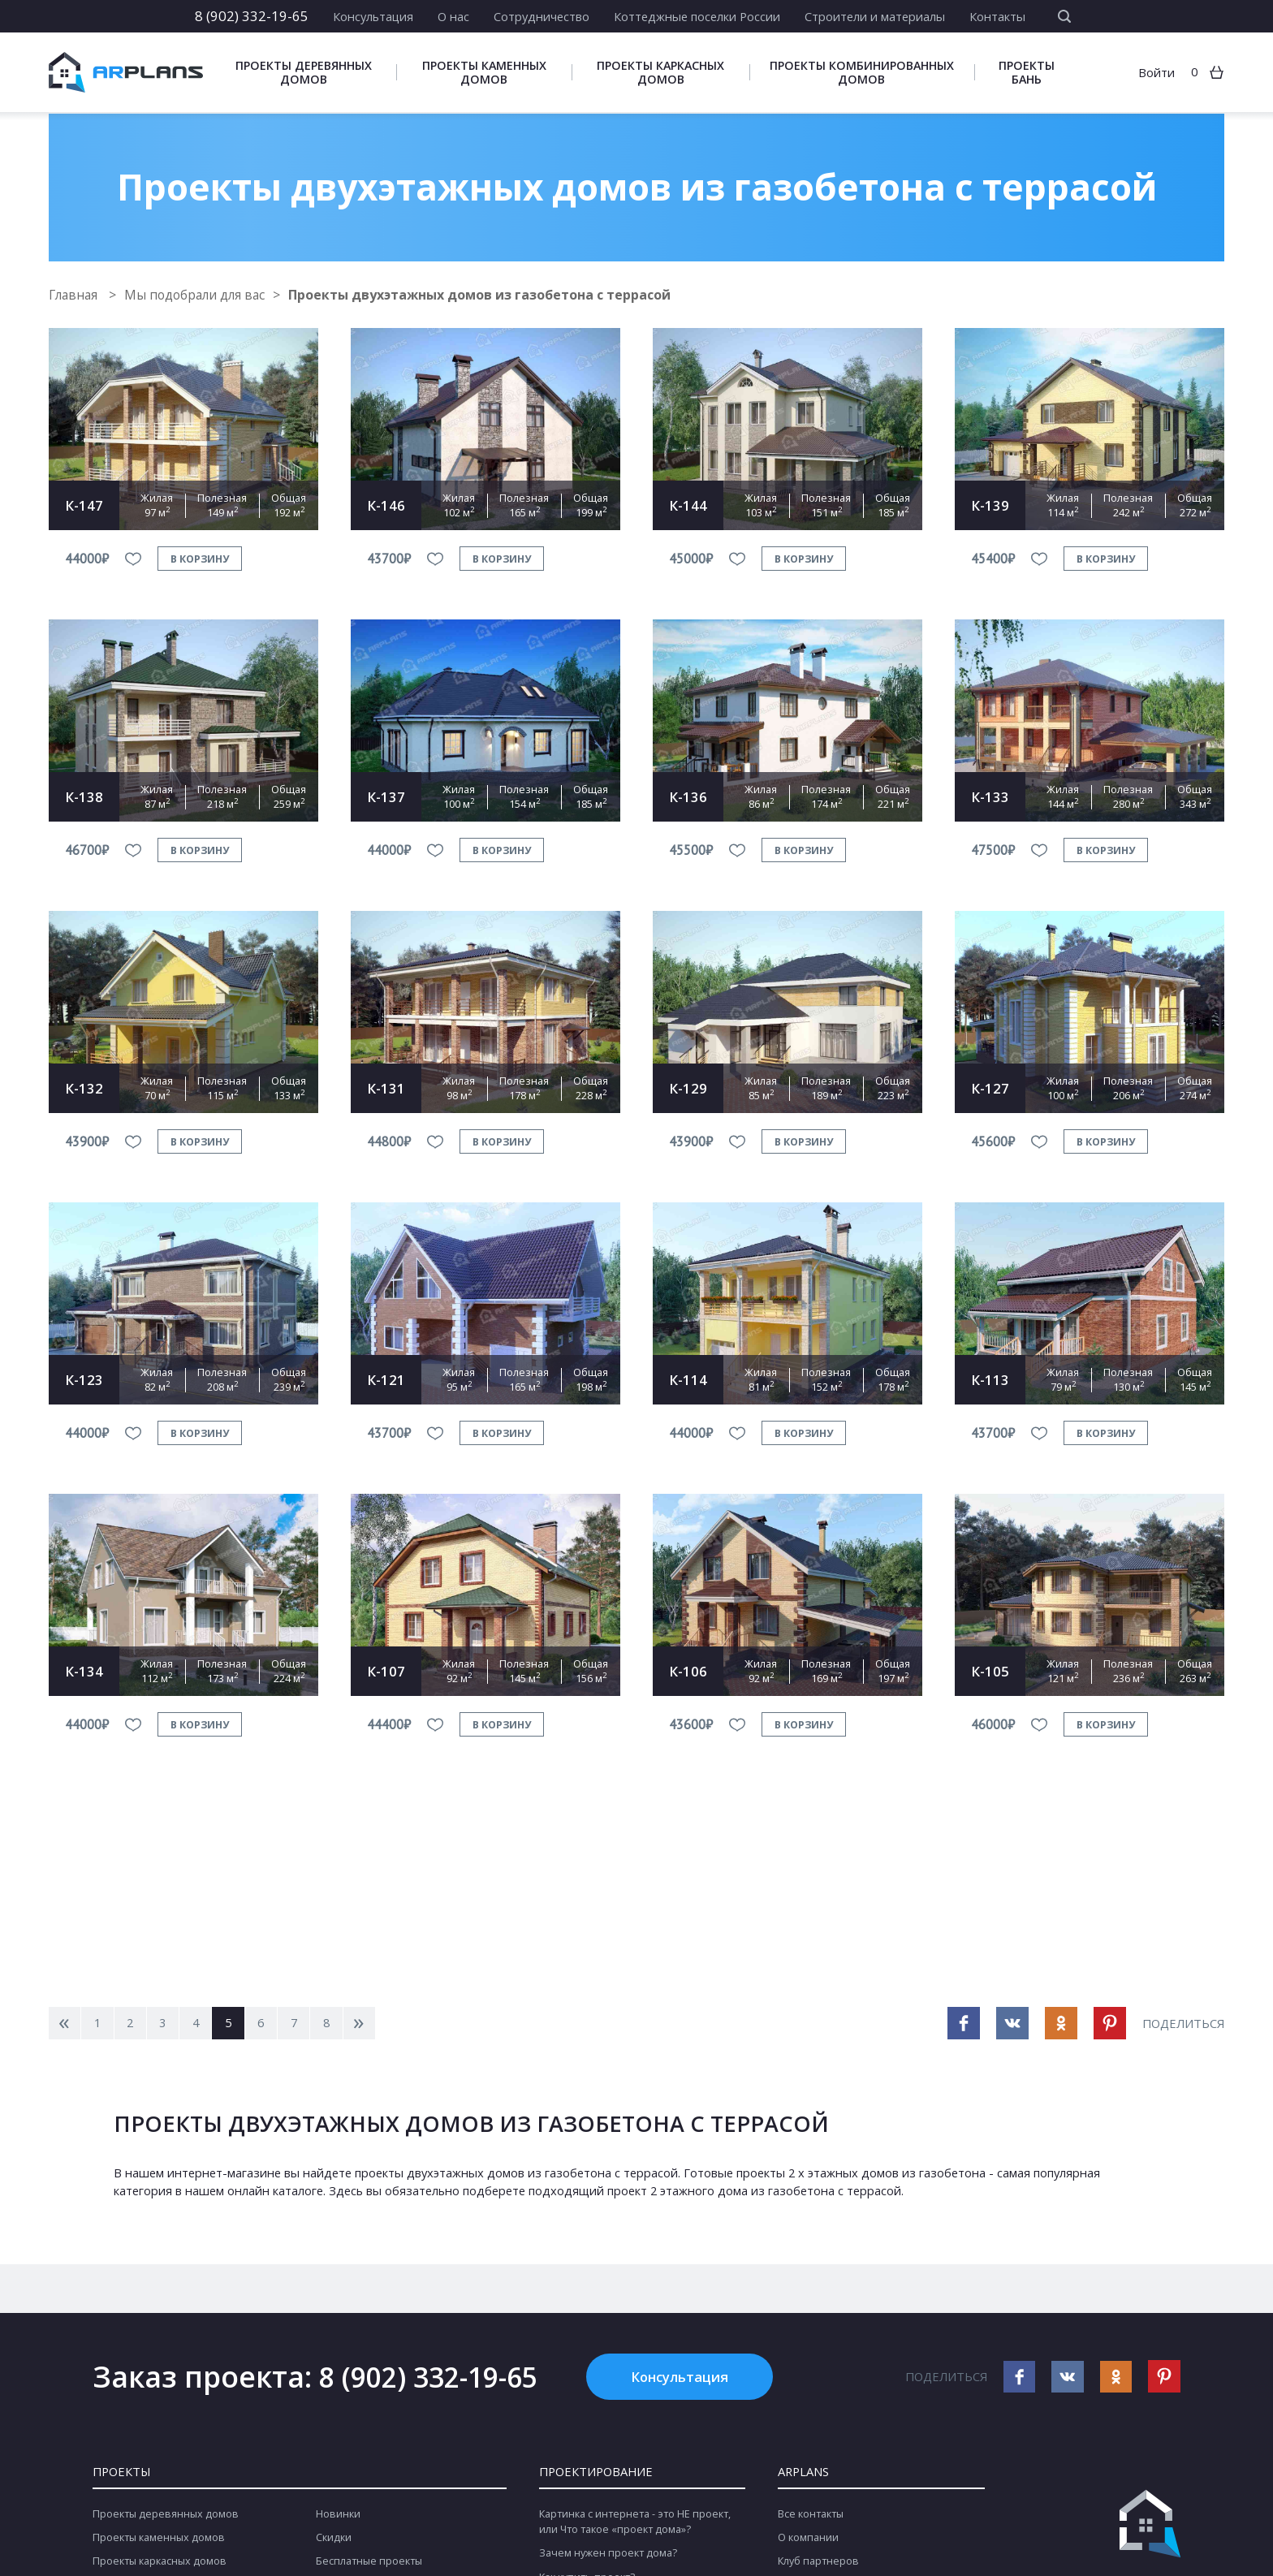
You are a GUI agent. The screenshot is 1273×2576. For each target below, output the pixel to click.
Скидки (334, 2539)
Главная (76, 295)
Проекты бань (1027, 73)
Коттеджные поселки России (697, 16)
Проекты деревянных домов (303, 73)
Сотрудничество (541, 16)
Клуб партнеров (818, 2563)
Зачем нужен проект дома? (608, 2555)
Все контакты (811, 2515)
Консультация (373, 16)
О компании (808, 2539)
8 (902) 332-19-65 (252, 15)
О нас (453, 16)
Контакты (997, 16)
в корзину (200, 558)
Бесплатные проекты (369, 2563)
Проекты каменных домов (484, 73)
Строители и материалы (875, 16)
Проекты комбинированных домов (862, 73)
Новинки (338, 2515)
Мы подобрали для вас (200, 295)
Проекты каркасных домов (660, 73)
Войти (1157, 73)
